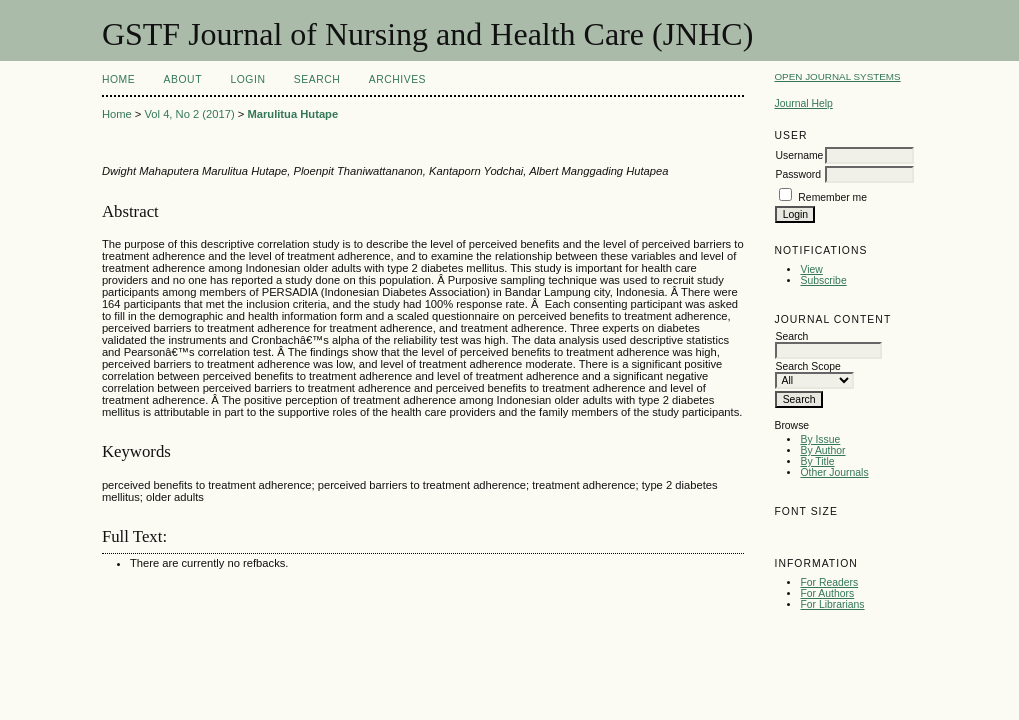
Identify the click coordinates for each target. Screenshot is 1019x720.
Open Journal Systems (837, 76)
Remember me (832, 197)
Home (118, 79)
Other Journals (834, 472)
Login (247, 79)
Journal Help (803, 103)
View (811, 269)
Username (799, 155)
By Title (817, 461)
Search (317, 79)
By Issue (820, 439)
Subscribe (823, 280)
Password (798, 174)
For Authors (827, 593)
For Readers (829, 582)
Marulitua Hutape (292, 114)
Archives (397, 79)
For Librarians (832, 604)
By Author (822, 450)
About (183, 79)
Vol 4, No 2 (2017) (189, 114)
